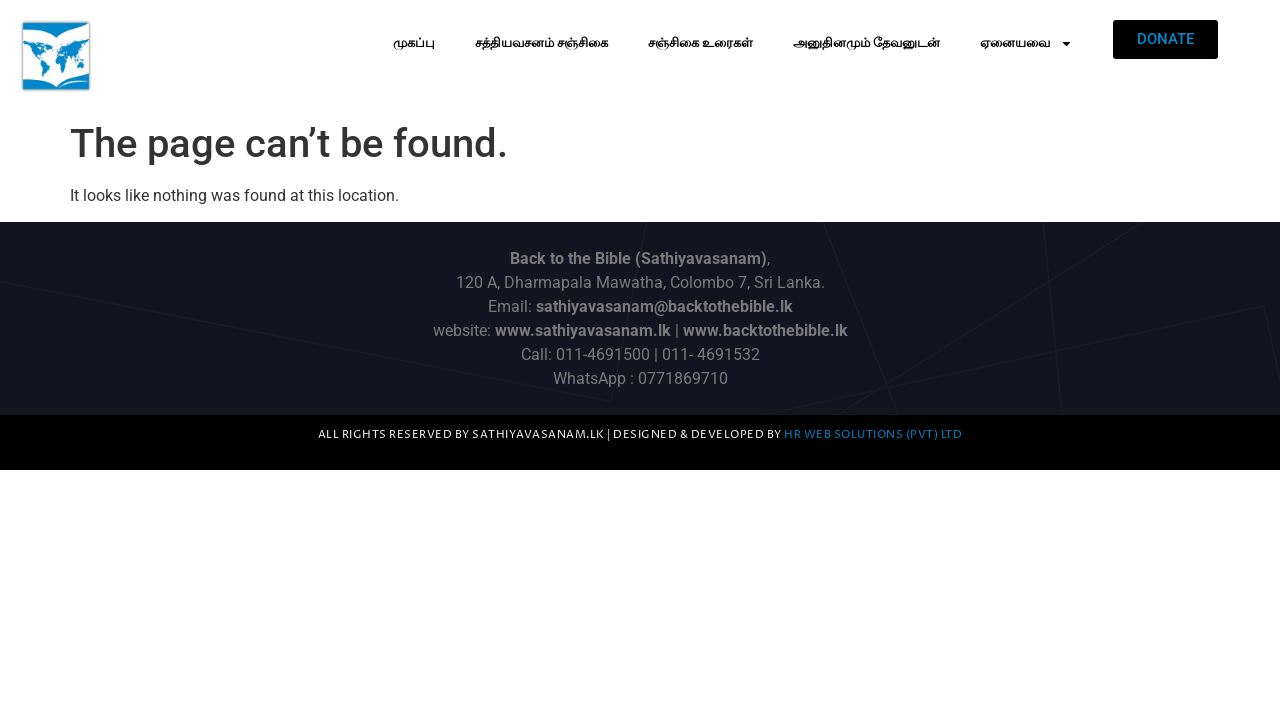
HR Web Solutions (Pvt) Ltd (873, 434)
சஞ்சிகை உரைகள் (700, 42)
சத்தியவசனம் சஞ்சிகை (541, 42)
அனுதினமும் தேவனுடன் (866, 42)
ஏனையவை (1026, 43)
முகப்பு (414, 42)
